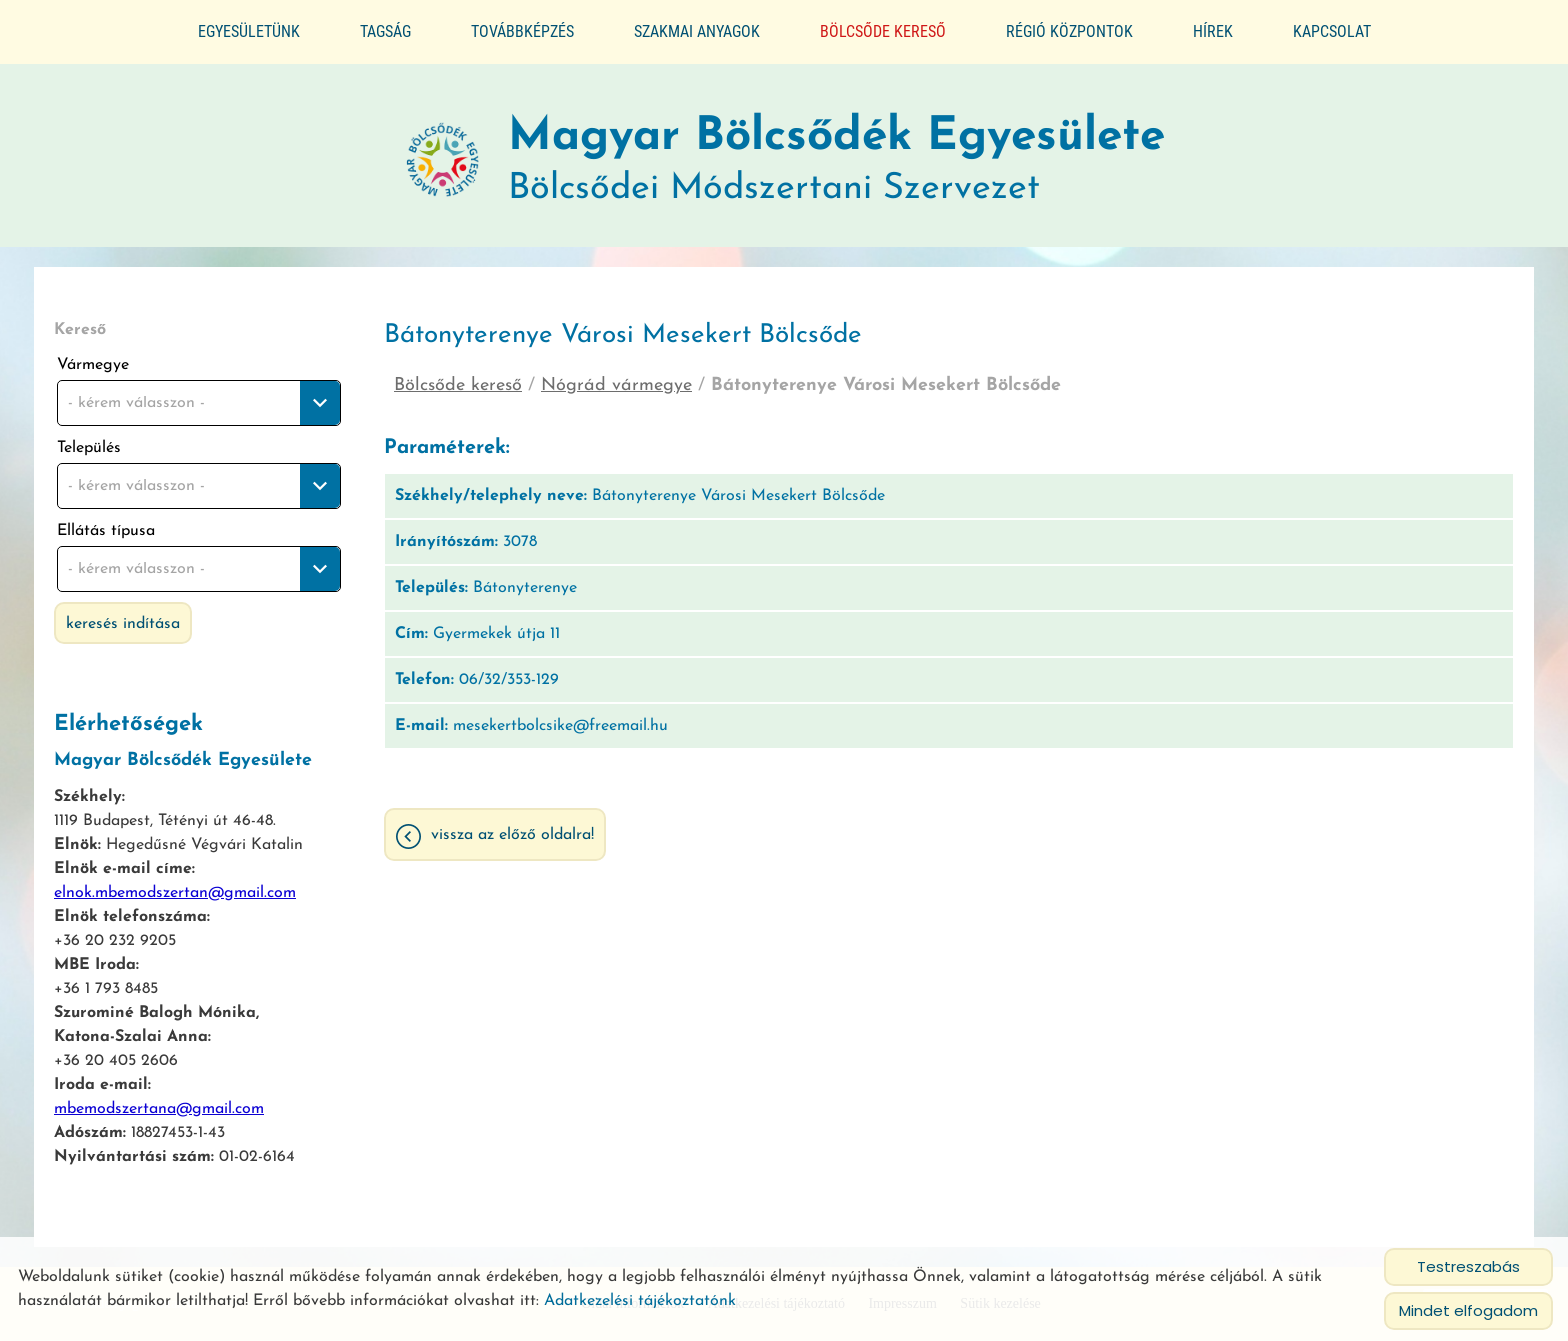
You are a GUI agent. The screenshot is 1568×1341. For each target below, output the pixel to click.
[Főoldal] (443, 152)
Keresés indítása (123, 615)
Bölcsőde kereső (883, 31)
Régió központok (1069, 31)
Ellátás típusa (106, 522)
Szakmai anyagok (697, 31)
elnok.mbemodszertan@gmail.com (175, 884)
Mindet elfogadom (1468, 1310)
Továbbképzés (522, 31)
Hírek (1213, 31)
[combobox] (199, 394)
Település (89, 439)
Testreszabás (1468, 1266)
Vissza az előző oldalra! (512, 826)
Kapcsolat (1332, 31)
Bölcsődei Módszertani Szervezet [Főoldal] (836, 151)
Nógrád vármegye (616, 376)
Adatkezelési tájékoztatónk (640, 1301)
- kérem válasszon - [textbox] (136, 394)
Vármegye (93, 356)
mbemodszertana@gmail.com (159, 1100)
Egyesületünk (249, 31)
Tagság (385, 31)
